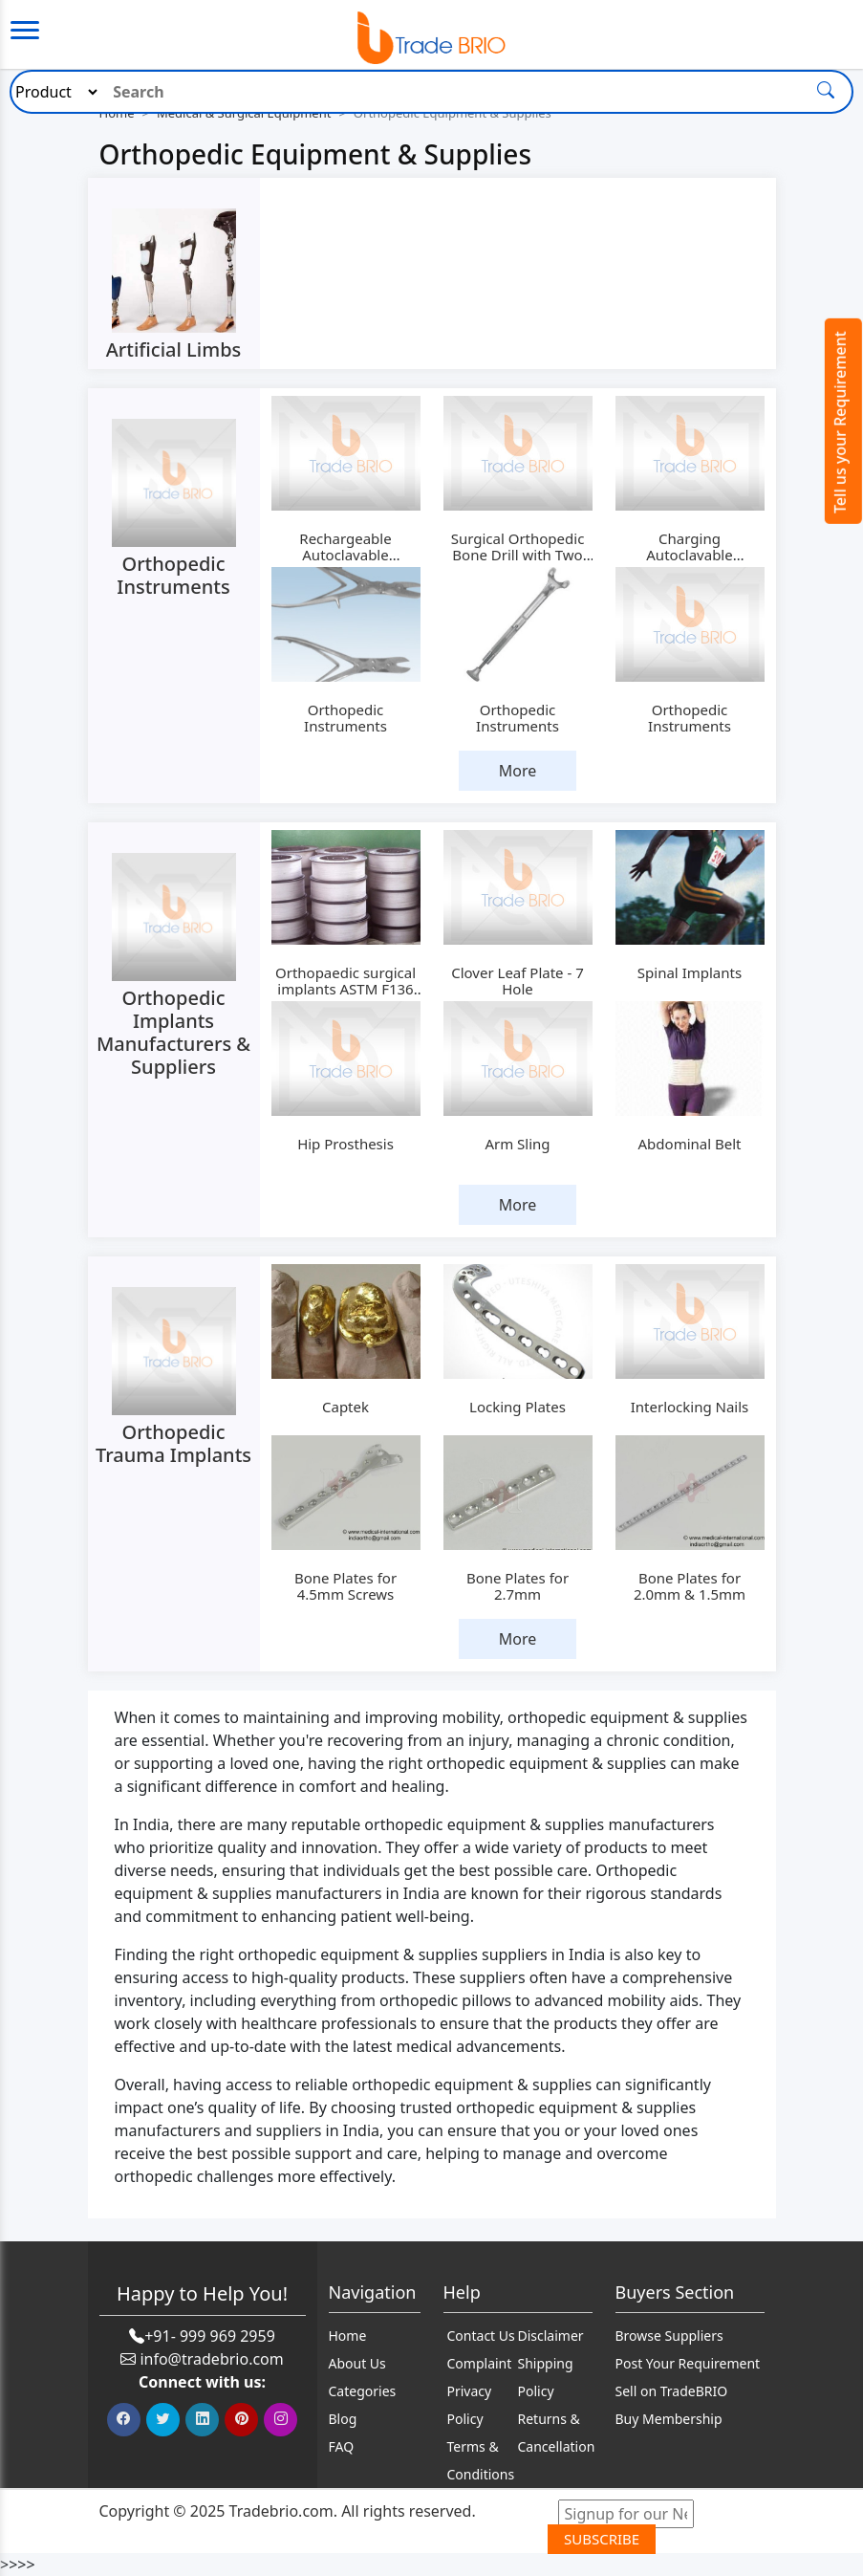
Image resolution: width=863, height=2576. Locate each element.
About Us (357, 2363)
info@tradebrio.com (211, 2358)
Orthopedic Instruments (173, 575)
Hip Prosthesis (345, 1143)
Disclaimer (551, 2335)
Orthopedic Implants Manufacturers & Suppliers (173, 1032)
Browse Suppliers (669, 2335)
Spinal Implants (689, 972)
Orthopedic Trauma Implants (173, 1443)
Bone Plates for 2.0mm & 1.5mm (689, 1586)
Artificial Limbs (174, 349)
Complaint (479, 2363)
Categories (363, 2391)
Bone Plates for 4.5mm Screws (345, 1586)
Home (348, 2335)
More (518, 770)
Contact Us (481, 2335)
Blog (343, 2419)
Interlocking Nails (690, 1406)
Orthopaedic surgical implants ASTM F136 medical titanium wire (345, 989)
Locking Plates (517, 1406)
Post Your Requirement (688, 2363)
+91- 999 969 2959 (209, 2336)
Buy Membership (669, 2419)
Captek (345, 1406)
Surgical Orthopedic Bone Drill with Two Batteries (518, 554)
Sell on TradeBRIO (671, 2391)
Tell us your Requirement (840, 422)
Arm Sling (517, 1143)
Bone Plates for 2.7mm (517, 1586)
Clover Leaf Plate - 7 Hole (517, 980)
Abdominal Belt (690, 1143)
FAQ (342, 2446)
